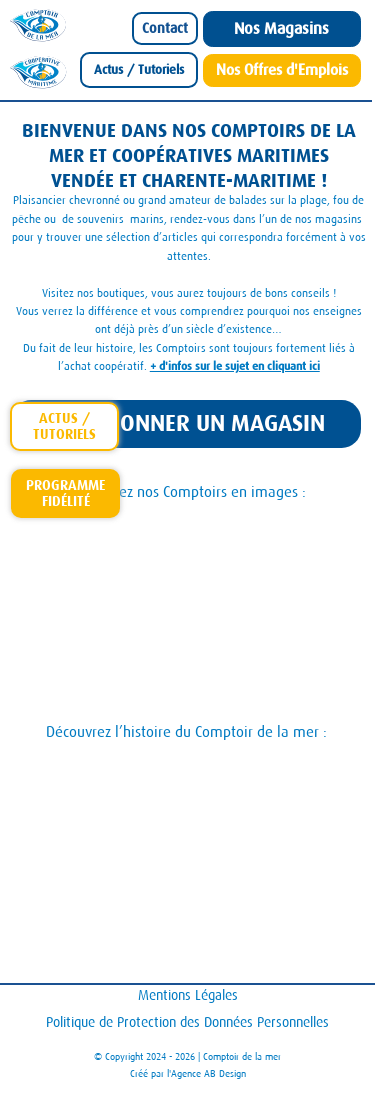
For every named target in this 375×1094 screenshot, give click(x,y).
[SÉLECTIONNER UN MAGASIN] (186, 424)
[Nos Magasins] (282, 29)
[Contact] (165, 28)
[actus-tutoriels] (64, 426)
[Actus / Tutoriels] (139, 70)
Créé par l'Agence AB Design (188, 1073)
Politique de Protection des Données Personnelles (187, 1022)
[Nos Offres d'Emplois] (282, 70)
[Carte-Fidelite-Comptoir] (65, 493)
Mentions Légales (188, 995)
